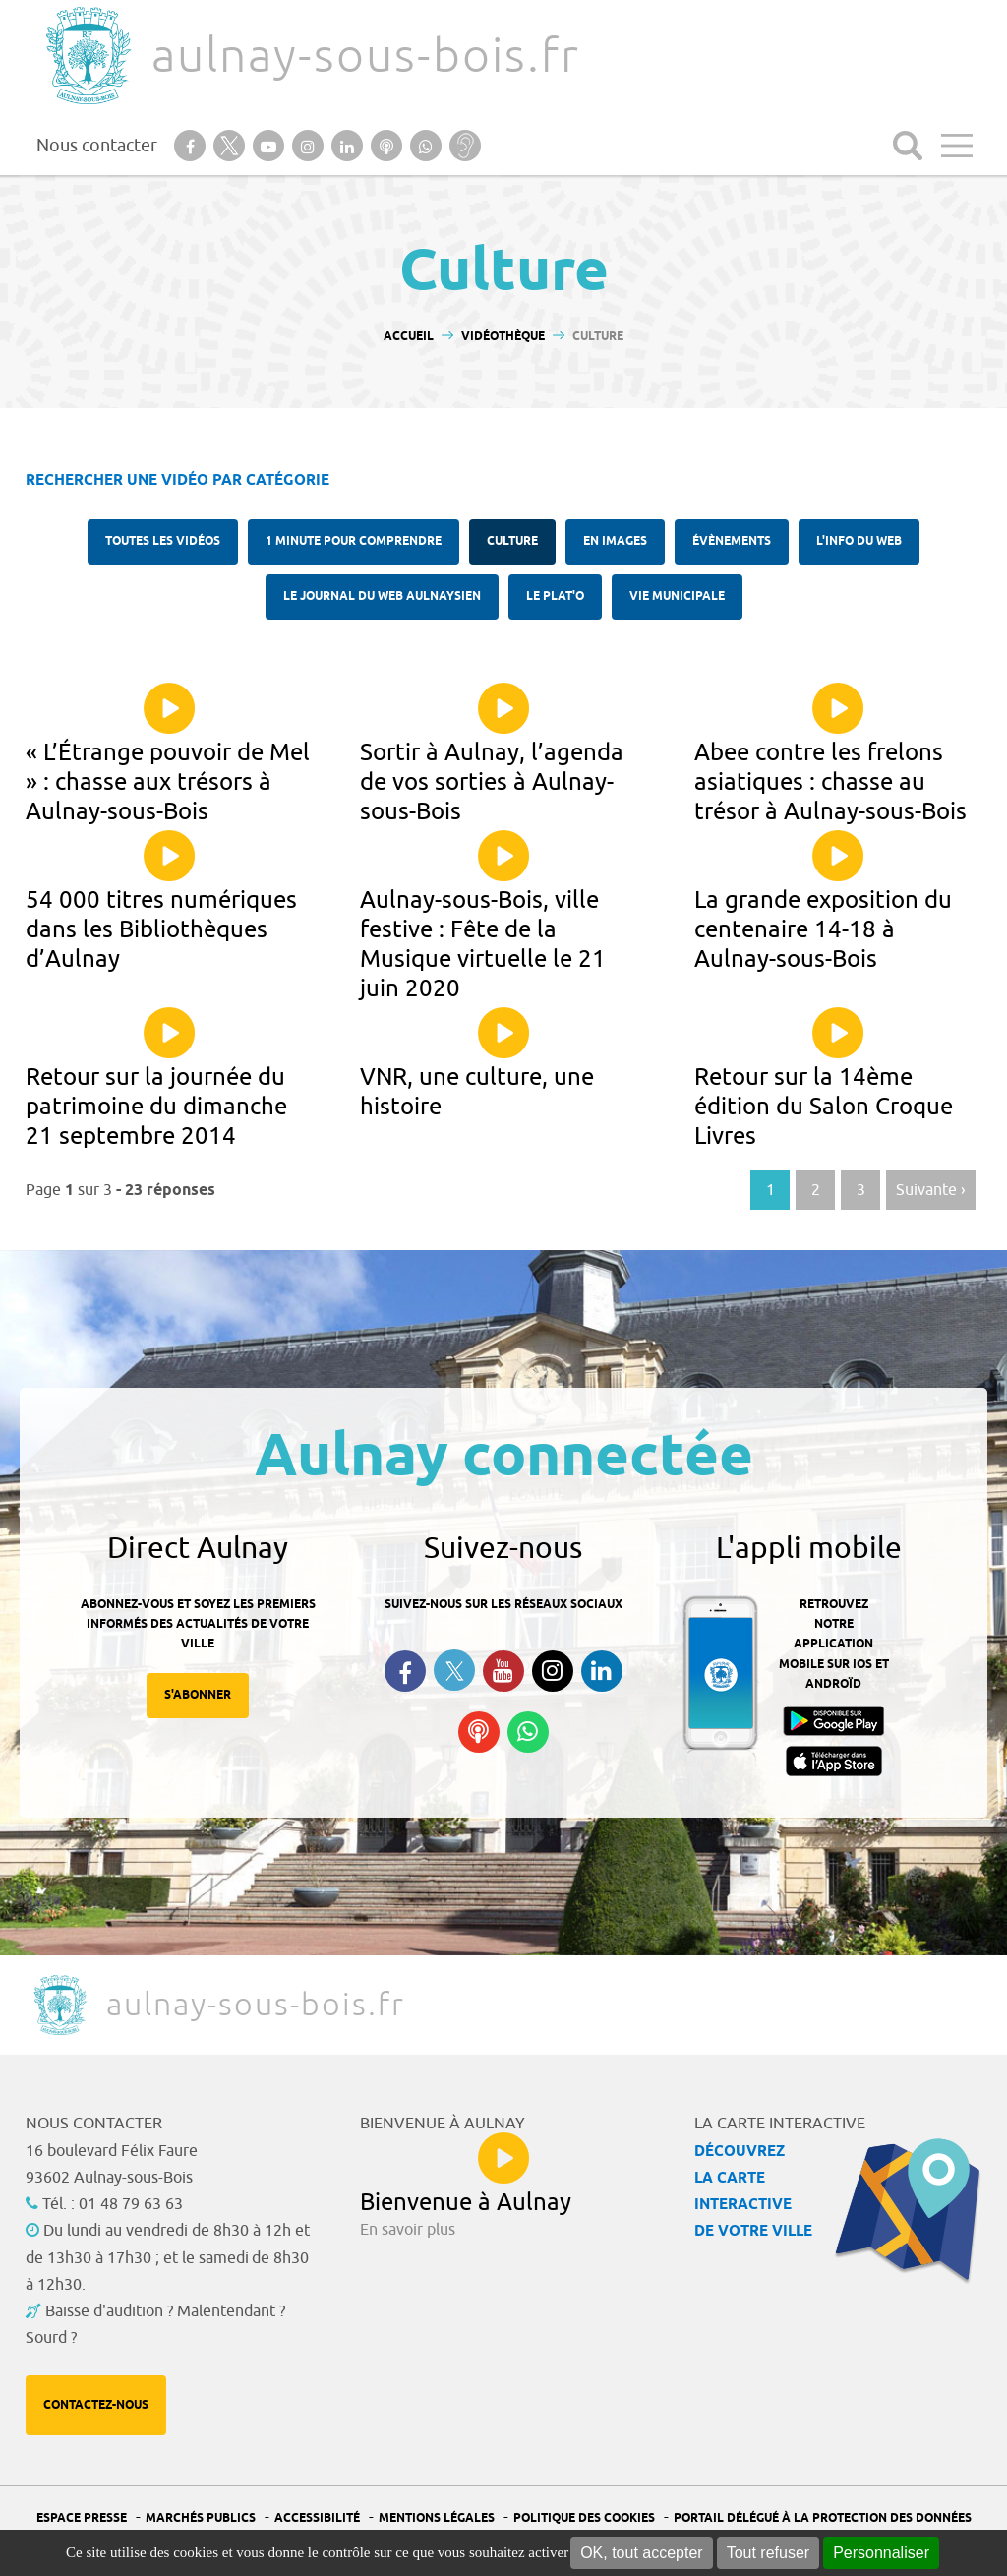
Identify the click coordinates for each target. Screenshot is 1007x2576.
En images (615, 541)
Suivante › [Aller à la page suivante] (931, 1190)
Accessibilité (317, 2518)
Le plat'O (555, 596)
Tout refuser (768, 2553)
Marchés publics (201, 2518)
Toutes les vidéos (162, 541)
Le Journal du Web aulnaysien (382, 596)
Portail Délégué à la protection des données (823, 2518)
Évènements (731, 541)
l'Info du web (859, 541)
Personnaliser (881, 2553)
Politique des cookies (584, 2518)
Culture (512, 541)
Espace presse (81, 2518)
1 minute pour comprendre (354, 541)
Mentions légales (437, 2518)
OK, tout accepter (641, 2553)
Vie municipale (677, 596)
